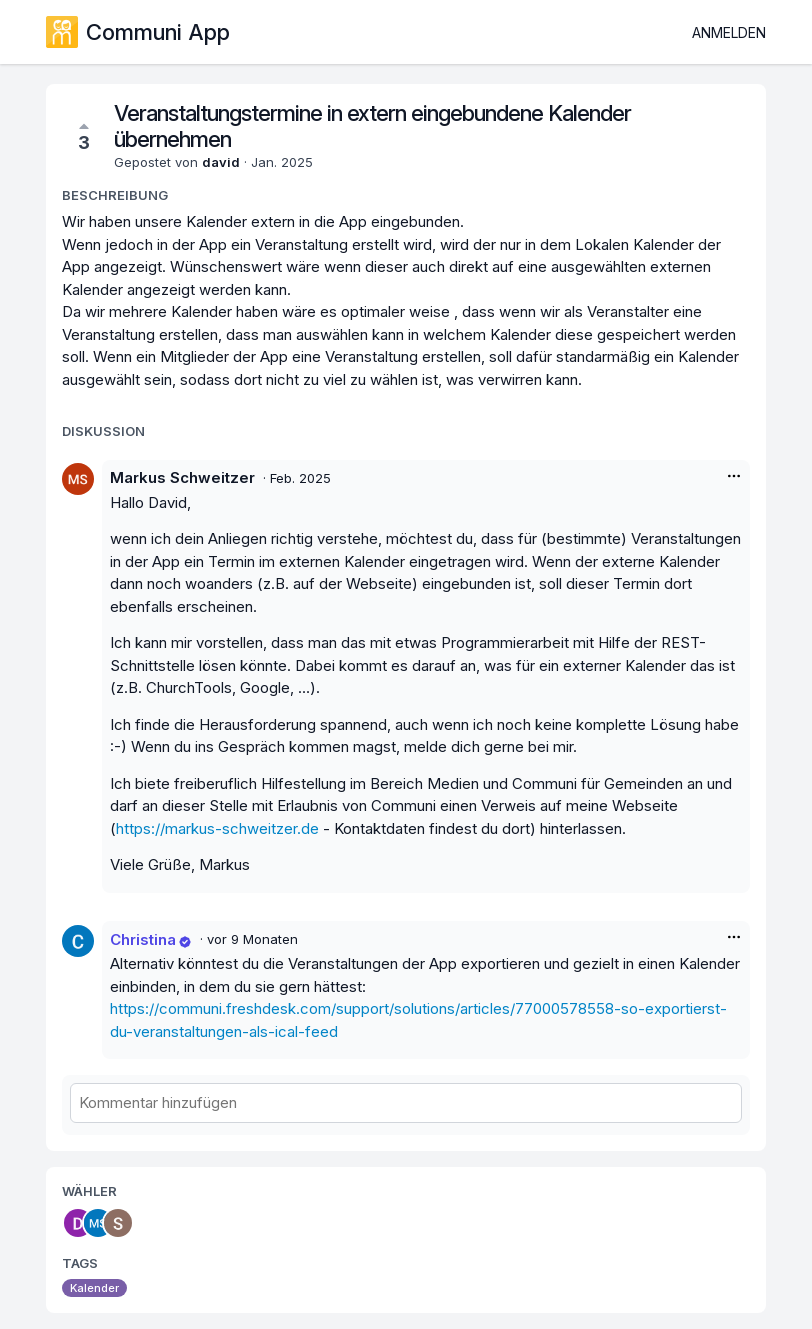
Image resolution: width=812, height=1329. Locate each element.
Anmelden (729, 32)
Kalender (94, 1288)
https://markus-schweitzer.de (217, 828)
